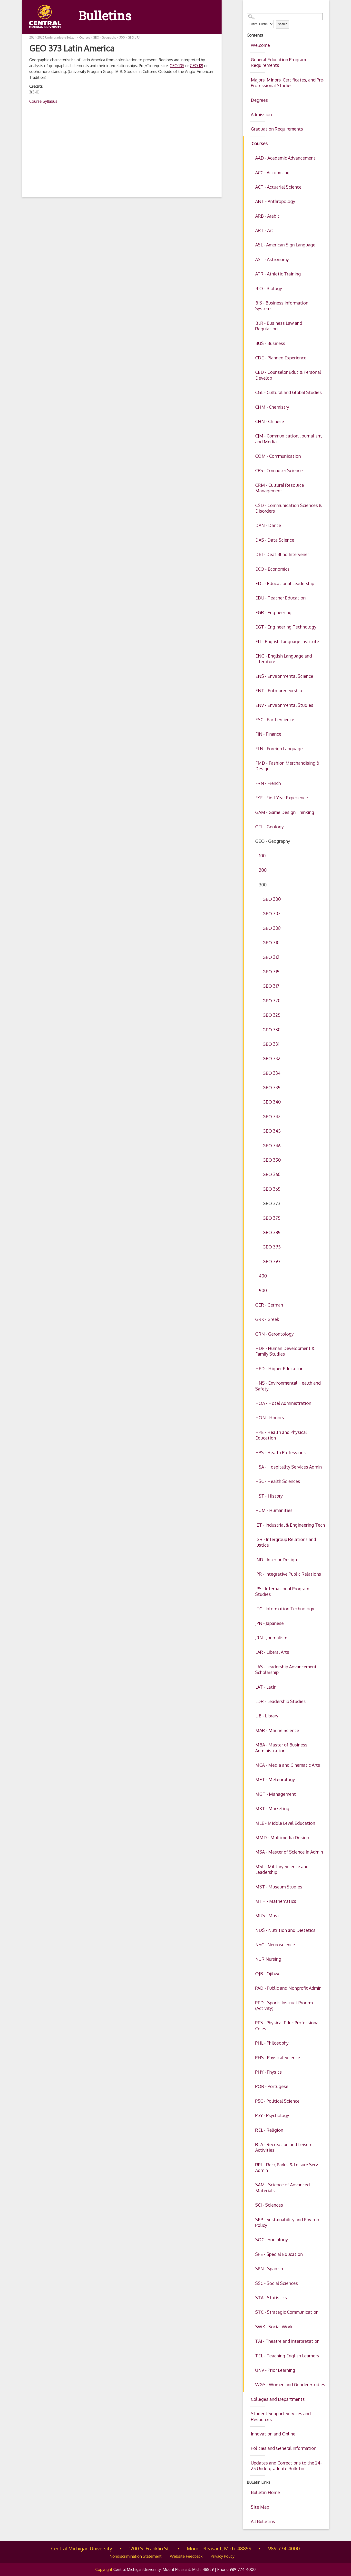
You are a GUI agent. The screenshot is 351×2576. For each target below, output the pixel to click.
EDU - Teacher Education (280, 597)
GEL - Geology (269, 826)
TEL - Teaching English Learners (287, 2355)
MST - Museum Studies (278, 1886)
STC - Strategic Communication (287, 2312)
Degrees (259, 100)
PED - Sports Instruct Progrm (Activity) (284, 2005)
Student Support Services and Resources (281, 2416)
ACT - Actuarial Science (278, 187)
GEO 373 (271, 1203)
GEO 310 (271, 942)
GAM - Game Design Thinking (284, 812)
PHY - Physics (268, 2072)
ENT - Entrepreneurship (278, 690)
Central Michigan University (81, 2548)
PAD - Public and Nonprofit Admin (288, 1988)
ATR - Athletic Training (278, 273)
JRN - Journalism (271, 1637)
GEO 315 (271, 971)
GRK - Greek (267, 1319)
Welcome (260, 45)
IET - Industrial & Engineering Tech (290, 1525)
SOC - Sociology (271, 2239)
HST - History (269, 1496)
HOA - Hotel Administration (283, 1403)
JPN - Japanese (269, 1623)
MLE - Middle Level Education (285, 1823)
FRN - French (268, 783)
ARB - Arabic (267, 216)
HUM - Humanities (273, 1510)
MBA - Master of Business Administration (281, 1747)
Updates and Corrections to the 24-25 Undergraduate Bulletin (286, 2465)
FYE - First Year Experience (281, 797)
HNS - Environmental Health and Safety (288, 1385)
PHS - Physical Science (277, 2057)
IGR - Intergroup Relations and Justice (285, 1542)
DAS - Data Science (274, 540)
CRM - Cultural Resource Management (279, 487)
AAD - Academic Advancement (285, 158)
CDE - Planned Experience (280, 357)
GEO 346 (272, 1145)
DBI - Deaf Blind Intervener (282, 554)
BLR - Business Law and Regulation (278, 325)
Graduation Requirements (277, 129)
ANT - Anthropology (275, 201)
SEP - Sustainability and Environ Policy (287, 2222)
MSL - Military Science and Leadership (282, 1869)
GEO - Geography (272, 841)
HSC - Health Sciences (277, 1481)
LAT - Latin (265, 1687)
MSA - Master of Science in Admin (289, 1852)
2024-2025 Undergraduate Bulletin (52, 37)
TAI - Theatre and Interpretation (287, 2341)
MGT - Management (275, 1794)
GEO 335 (272, 1087)
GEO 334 (272, 1073)
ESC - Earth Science (274, 719)
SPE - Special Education (279, 2254)
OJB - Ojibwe (268, 1973)
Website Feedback (186, 2556)
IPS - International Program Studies (282, 1591)
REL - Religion (269, 2130)
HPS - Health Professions (280, 1452)
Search (282, 24)
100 (262, 855)
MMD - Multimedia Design (282, 1837)
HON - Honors (269, 1417)
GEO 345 (272, 1131)
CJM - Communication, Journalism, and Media (288, 438)
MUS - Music (268, 1915)
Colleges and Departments (278, 2399)
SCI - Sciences (269, 2205)
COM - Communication (278, 456)
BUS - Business (270, 343)
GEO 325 (272, 1015)
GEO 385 (272, 1232)
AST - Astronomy (272, 259)
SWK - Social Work (273, 2326)
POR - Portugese (271, 2086)
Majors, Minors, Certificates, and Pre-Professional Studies (287, 82)
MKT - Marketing (272, 1808)
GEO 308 (272, 928)
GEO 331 (271, 1044)
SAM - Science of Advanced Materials (282, 2187)
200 (263, 870)
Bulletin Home (265, 2492)
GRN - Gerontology (274, 1334)
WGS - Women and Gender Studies (290, 2384)
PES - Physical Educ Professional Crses (287, 2025)
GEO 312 (271, 957)
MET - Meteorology (275, 1779)
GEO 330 (272, 1029)
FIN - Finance (268, 734)
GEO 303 (272, 913)
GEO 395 (272, 1246)
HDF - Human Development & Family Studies (285, 1351)
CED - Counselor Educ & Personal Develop (288, 374)
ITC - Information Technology (284, 1608)
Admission (261, 114)
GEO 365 (272, 1189)
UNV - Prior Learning (275, 2370)
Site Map (260, 2507)
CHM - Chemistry (272, 407)
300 (263, 884)
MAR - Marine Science (277, 1730)
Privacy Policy (222, 2556)
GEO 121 (196, 65)
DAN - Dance (268, 525)
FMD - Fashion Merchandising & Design (287, 765)
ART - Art (264, 230)
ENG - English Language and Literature (283, 658)
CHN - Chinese (269, 421)
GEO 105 (177, 65)
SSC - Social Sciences (276, 2283)
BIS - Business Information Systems (281, 305)
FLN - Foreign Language (279, 748)
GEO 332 (271, 1058)
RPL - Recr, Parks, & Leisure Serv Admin (286, 2167)
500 (263, 1290)
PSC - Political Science (277, 2101)
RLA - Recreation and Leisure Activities (283, 2147)
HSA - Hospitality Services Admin (288, 1467)
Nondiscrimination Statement (135, 2556)
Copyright (103, 2569)
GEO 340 (272, 1102)
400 (263, 1275)
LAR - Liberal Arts (272, 1652)
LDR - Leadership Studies (280, 1701)
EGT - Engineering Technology (285, 626)
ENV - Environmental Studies (284, 705)
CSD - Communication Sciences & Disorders (288, 508)
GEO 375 (272, 1218)
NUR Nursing (268, 1959)
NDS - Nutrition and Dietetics (285, 1930)
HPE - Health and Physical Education (281, 1435)
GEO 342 (272, 1116)
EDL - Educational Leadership (284, 583)
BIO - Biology (268, 288)
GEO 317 (271, 986)
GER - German (269, 1305)
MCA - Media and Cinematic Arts (287, 1765)
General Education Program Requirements (278, 62)
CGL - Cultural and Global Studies (288, 392)
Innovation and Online (273, 2433)
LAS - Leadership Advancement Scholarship (286, 1669)
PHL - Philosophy (272, 2043)
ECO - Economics (272, 569)
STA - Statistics (271, 2297)
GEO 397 (272, 1261)
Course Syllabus (43, 101)
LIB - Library (266, 1715)
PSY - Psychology (272, 2115)
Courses (260, 143)
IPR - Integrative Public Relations (288, 1574)
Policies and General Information (283, 2448)
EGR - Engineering (273, 612)
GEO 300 (272, 899)
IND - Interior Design (276, 1559)
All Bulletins (263, 2521)
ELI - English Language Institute (287, 641)
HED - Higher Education (279, 1368)
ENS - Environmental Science (284, 676)
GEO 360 (272, 1174)
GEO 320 (272, 1000)
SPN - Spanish (269, 2268)
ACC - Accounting (272, 172)
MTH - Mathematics (275, 1901)
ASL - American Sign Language (285, 244)
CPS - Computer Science (279, 470)
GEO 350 (272, 1160)
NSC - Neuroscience (275, 1944)
